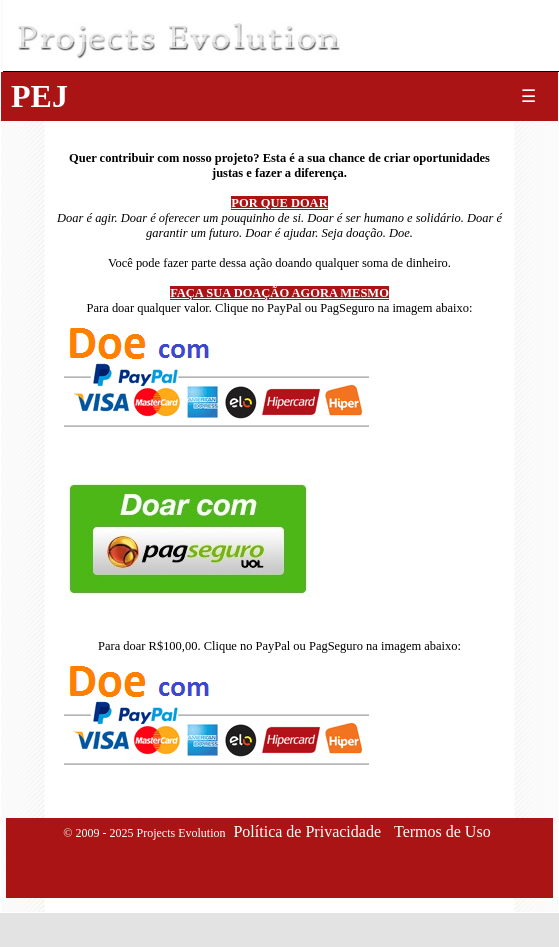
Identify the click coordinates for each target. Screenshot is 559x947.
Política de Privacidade (307, 831)
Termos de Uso (442, 831)
